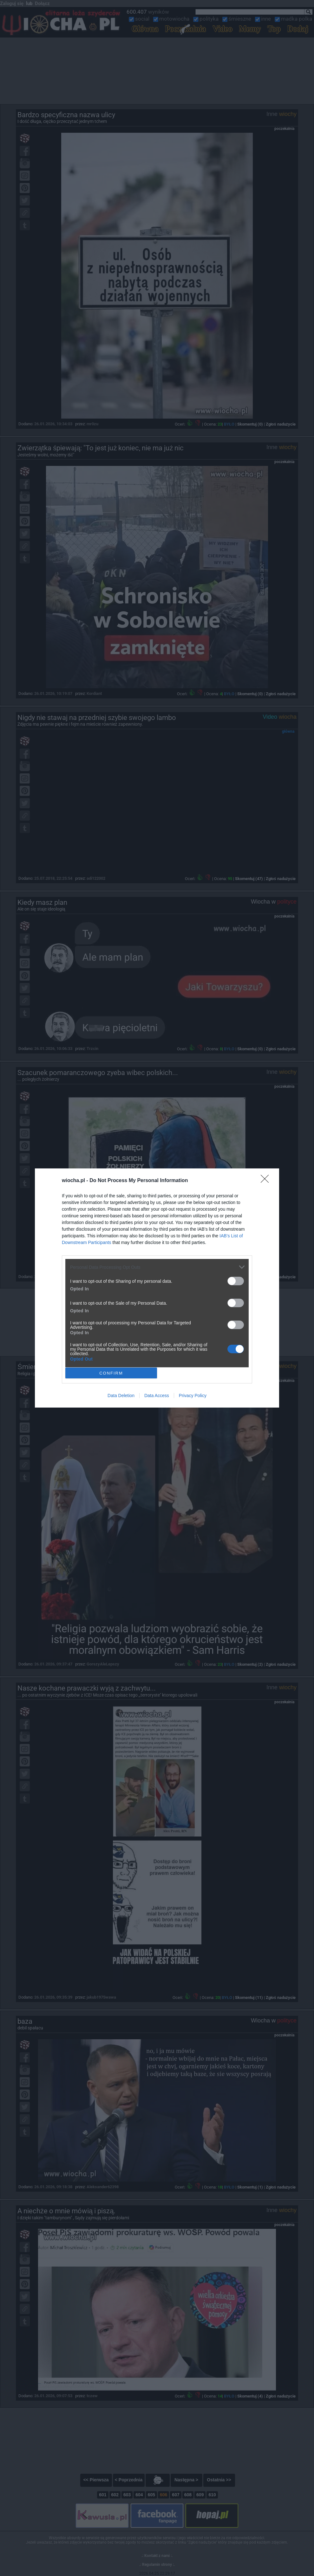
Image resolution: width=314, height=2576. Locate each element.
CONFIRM (111, 1373)
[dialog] (157, 1288)
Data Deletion (121, 1395)
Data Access (156, 1395)
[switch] (235, 1281)
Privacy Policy (192, 1395)
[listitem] (157, 1267)
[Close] (267, 1181)
